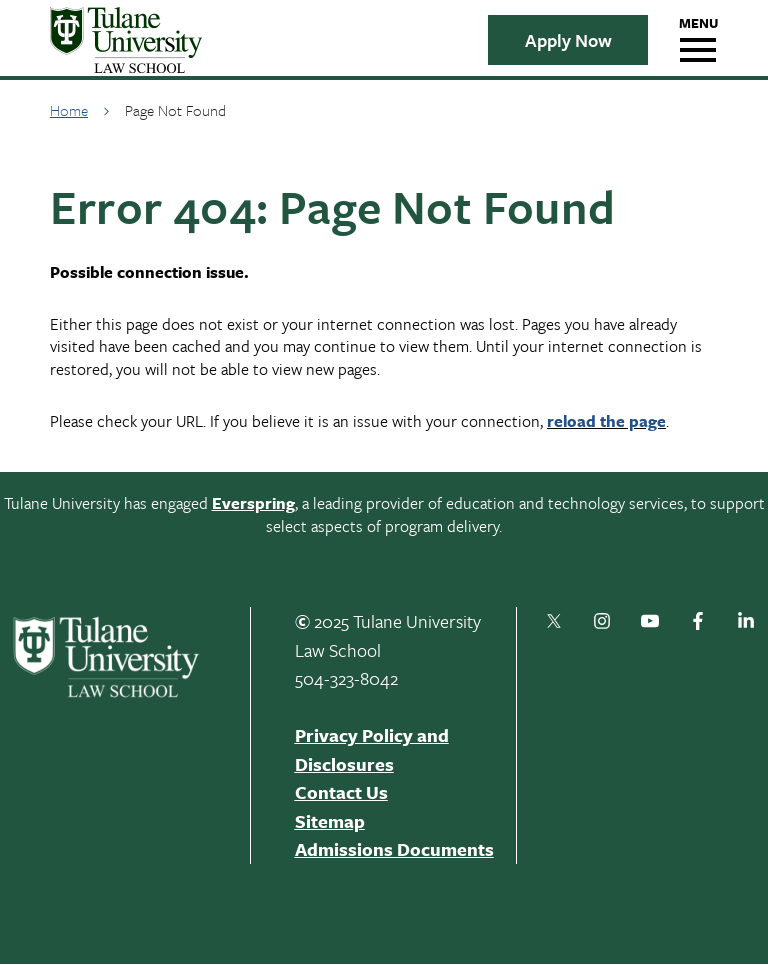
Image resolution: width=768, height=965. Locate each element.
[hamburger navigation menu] (698, 40)
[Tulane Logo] (250, 40)
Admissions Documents (394, 849)
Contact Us (341, 792)
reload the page (606, 421)
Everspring (253, 503)
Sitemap (330, 821)
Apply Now (568, 40)
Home (69, 110)
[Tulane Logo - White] (118, 657)
